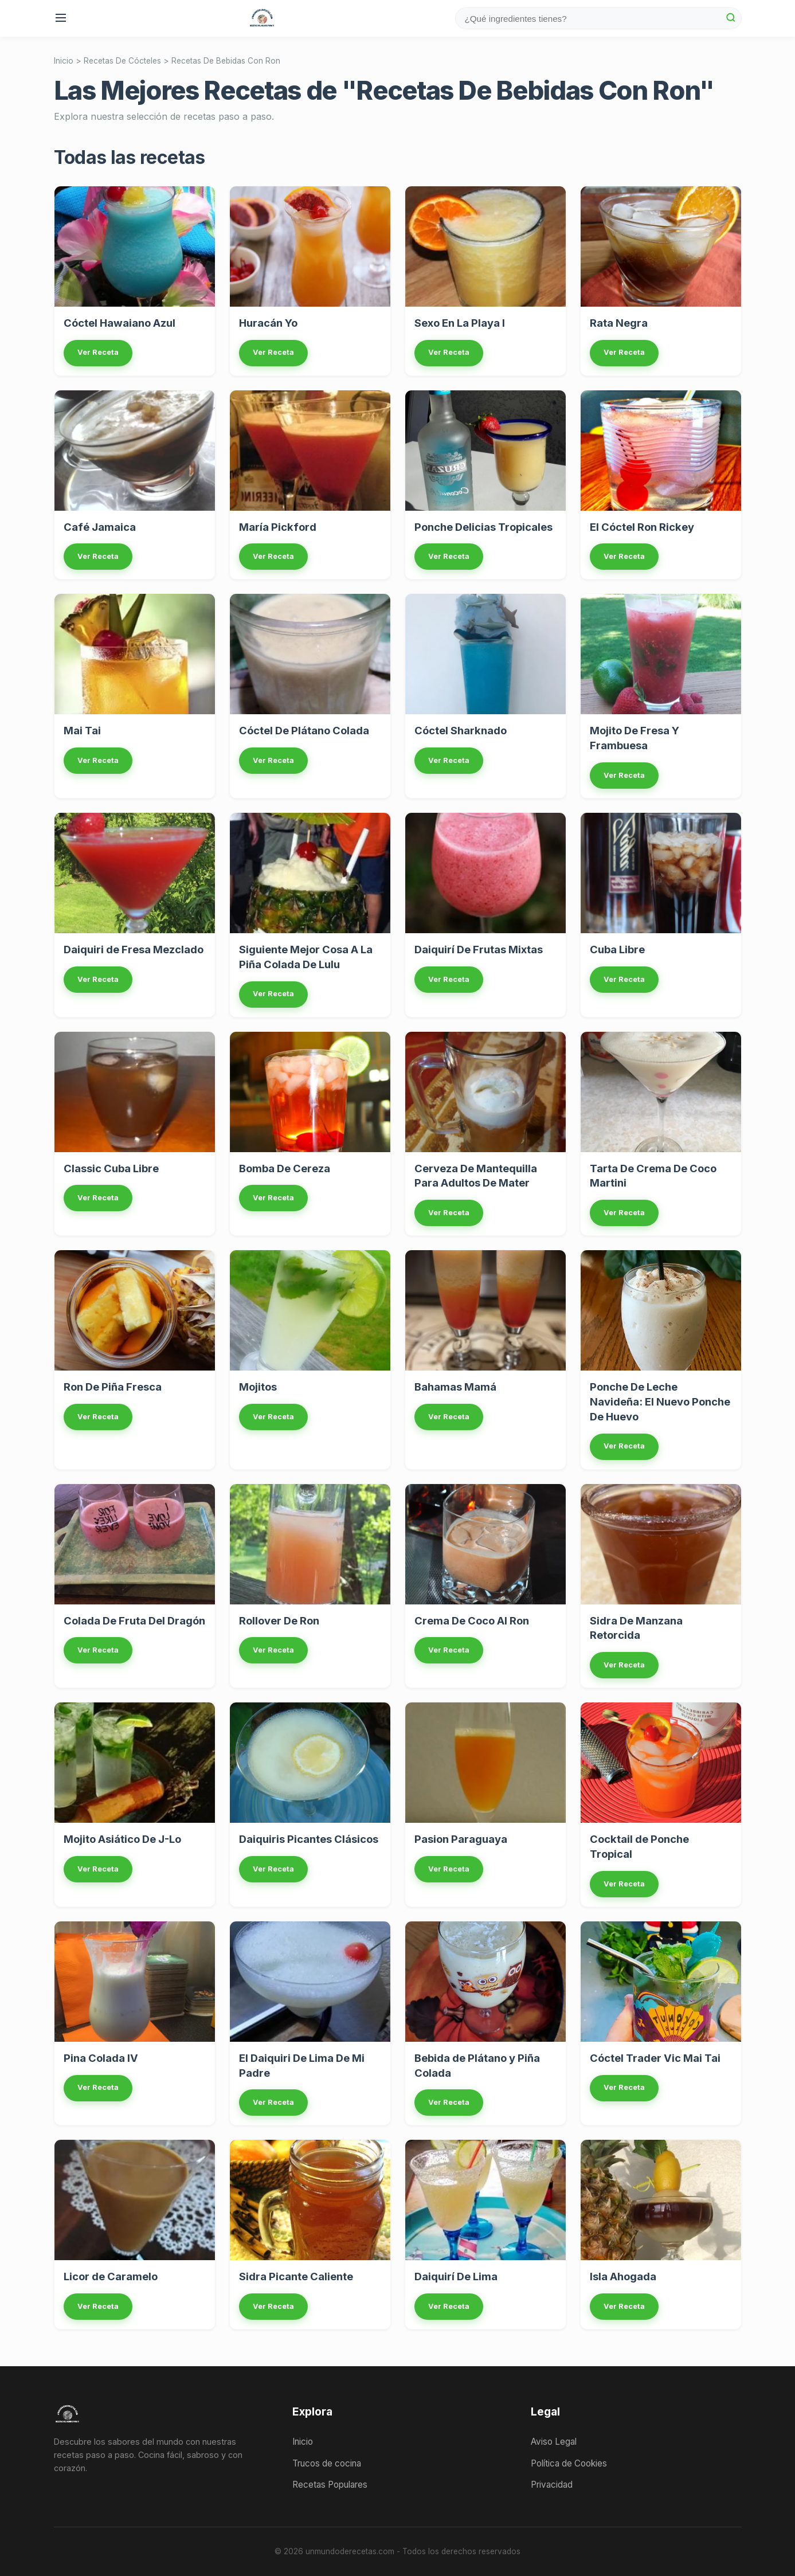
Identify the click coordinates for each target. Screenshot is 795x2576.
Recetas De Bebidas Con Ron (225, 60)
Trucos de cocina (326, 2463)
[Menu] (62, 18)
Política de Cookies (569, 2463)
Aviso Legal (554, 2441)
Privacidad (552, 2484)
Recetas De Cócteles (122, 60)
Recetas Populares (329, 2484)
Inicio (63, 60)
